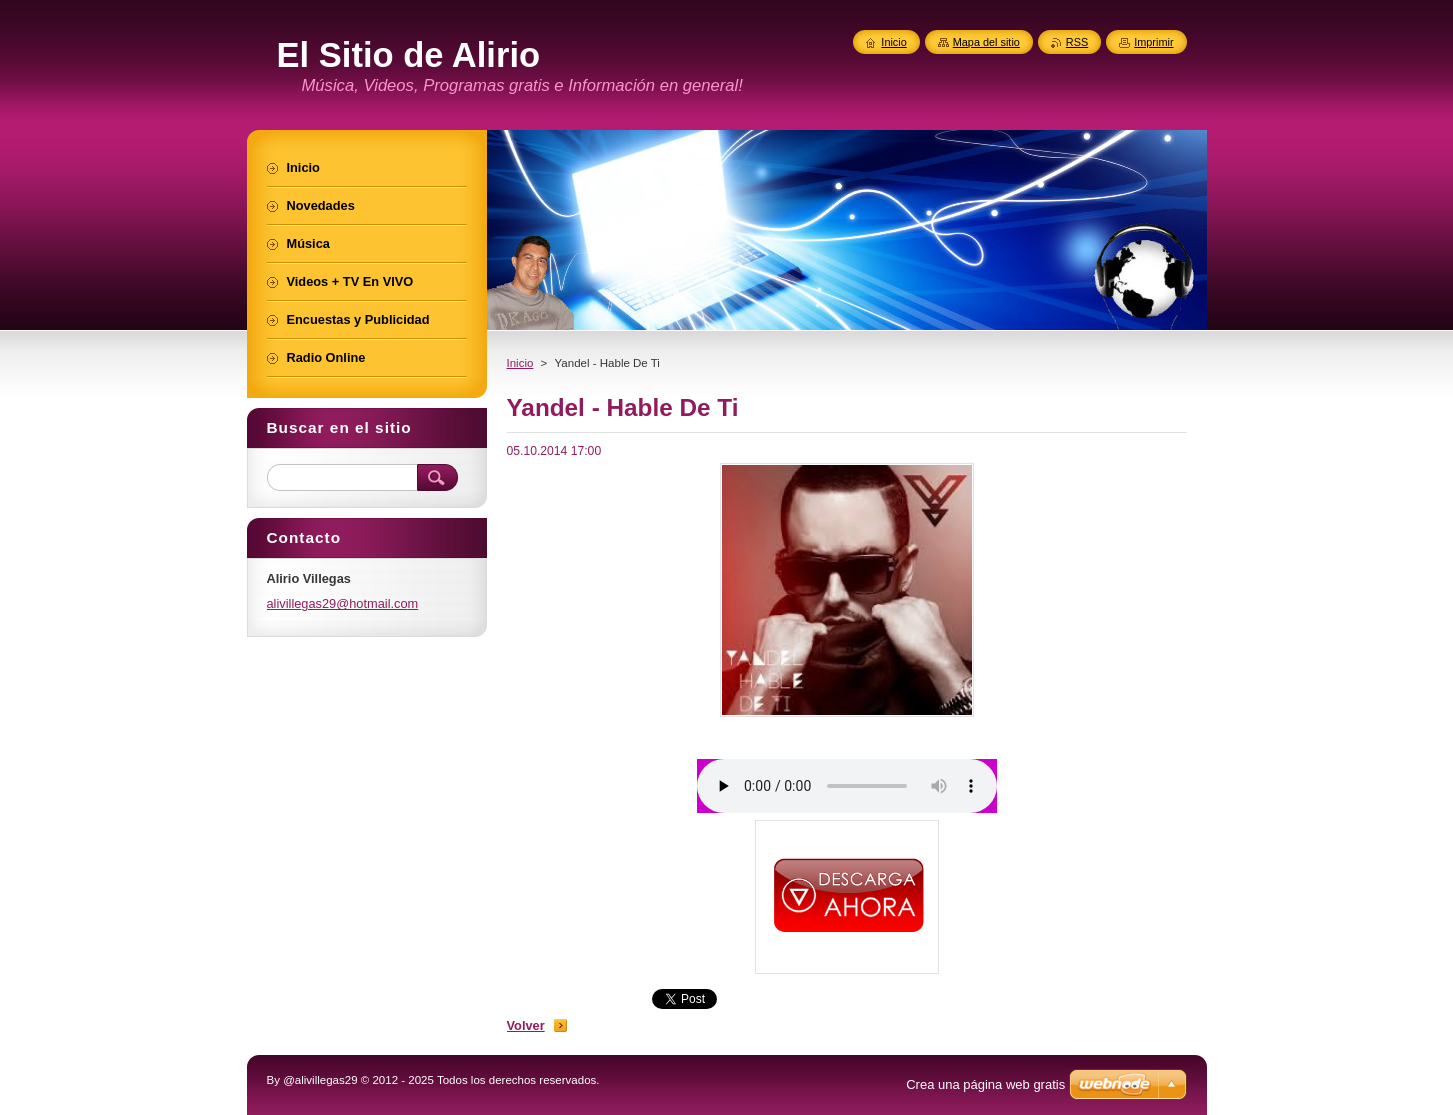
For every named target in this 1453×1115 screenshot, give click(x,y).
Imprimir (1153, 42)
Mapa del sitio (986, 42)
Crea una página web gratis (985, 1084)
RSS (1077, 42)
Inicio (520, 363)
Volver (526, 1025)
